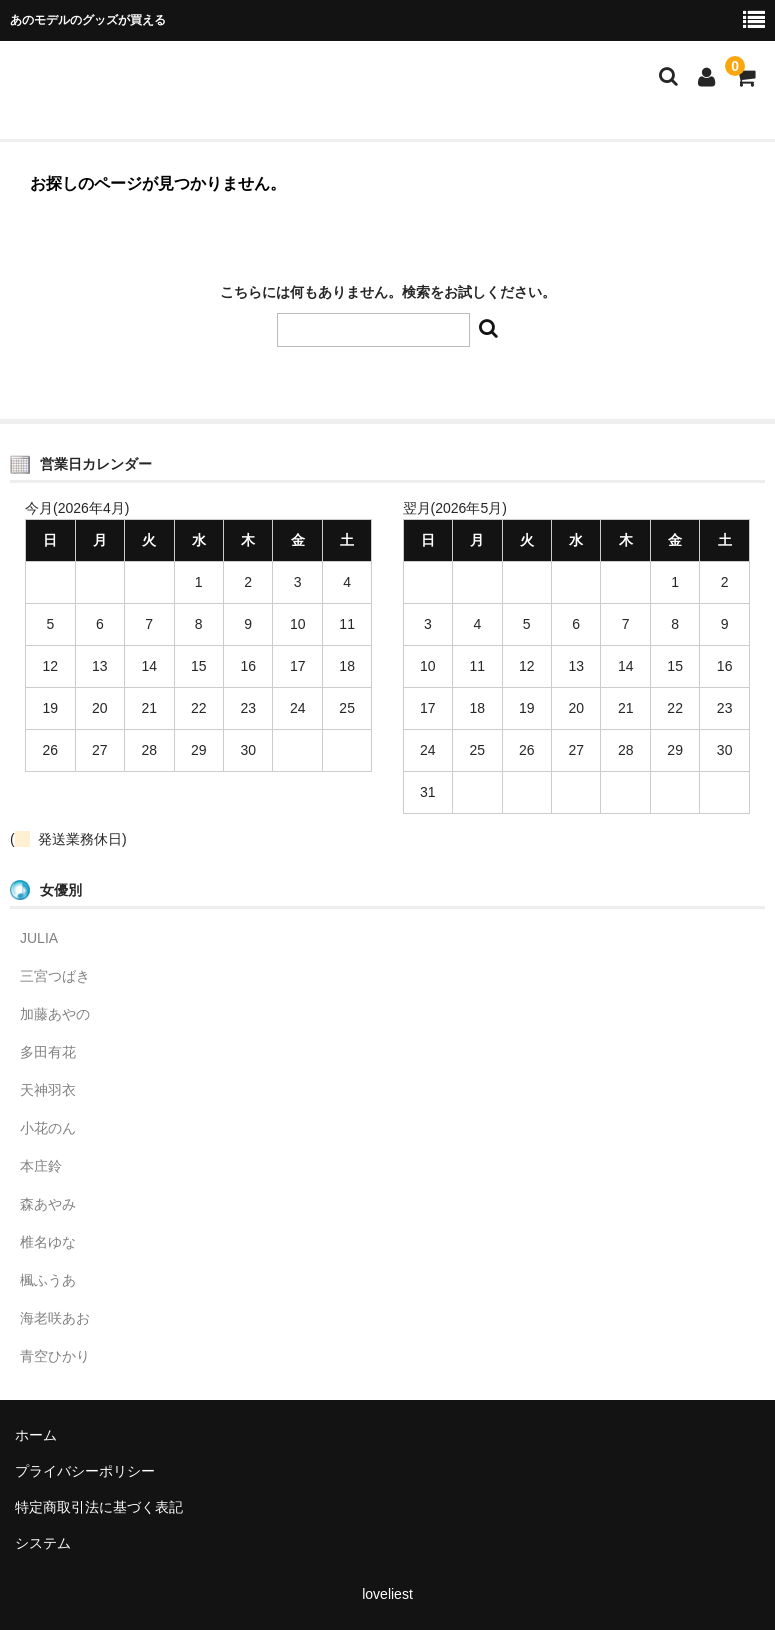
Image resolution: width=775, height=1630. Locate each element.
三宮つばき (55, 976)
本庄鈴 (41, 1166)
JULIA (39, 938)
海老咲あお (55, 1318)
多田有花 (48, 1052)
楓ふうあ (48, 1280)
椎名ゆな (48, 1242)
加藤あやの (55, 1014)
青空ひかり (55, 1356)
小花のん (48, 1128)
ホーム (36, 1435)
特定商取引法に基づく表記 (99, 1507)
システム (43, 1543)
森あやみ (48, 1204)
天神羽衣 (48, 1090)
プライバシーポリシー (85, 1471)
